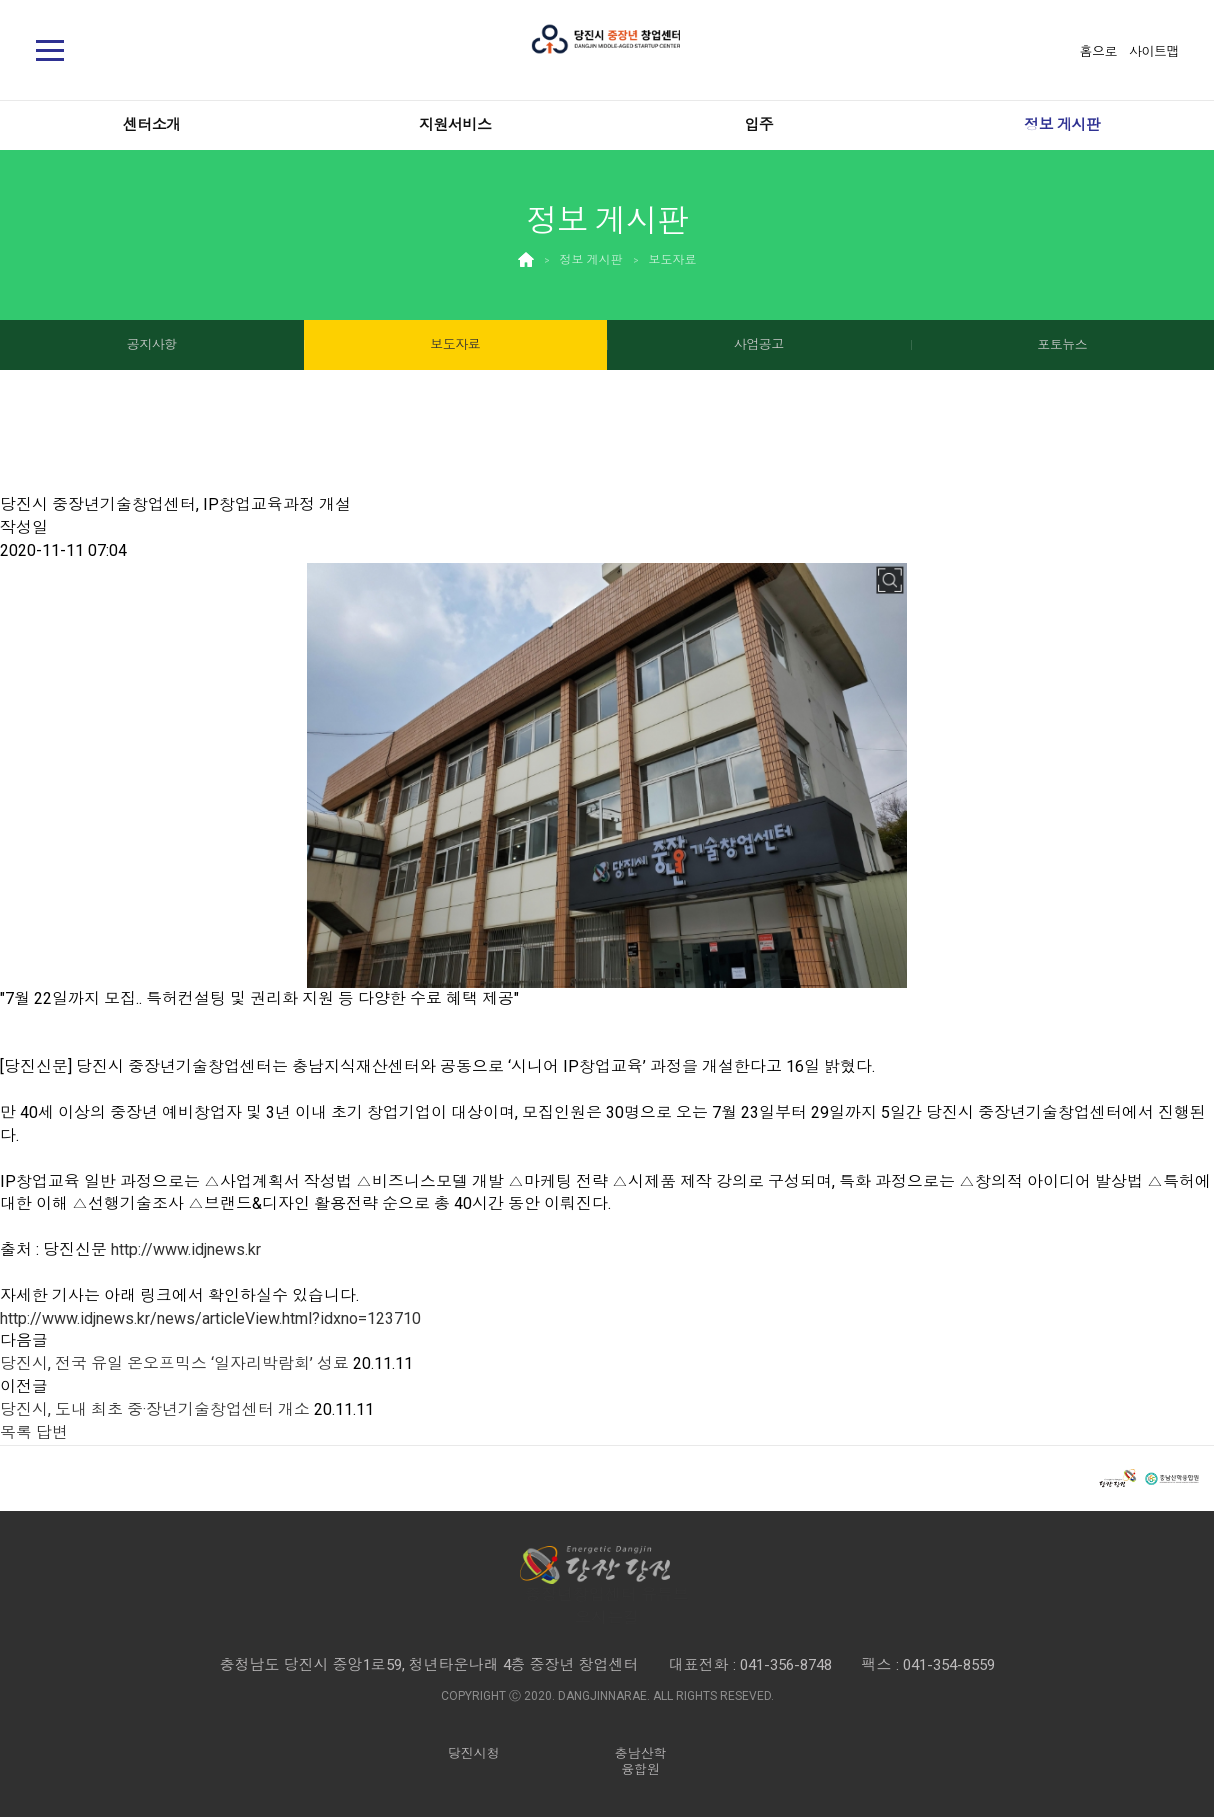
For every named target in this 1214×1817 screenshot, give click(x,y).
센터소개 (152, 125)
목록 (16, 1432)
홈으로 (1099, 51)
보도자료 (673, 260)
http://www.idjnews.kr (186, 1249)
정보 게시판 (1062, 125)
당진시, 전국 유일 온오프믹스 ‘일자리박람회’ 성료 (174, 1363)
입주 (758, 125)
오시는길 (607, 1617)
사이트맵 (1154, 51)
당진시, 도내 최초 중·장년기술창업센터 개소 (155, 1409)
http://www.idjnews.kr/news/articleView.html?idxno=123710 (210, 1318)
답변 (52, 1432)
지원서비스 (455, 125)
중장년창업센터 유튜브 (607, 1594)
